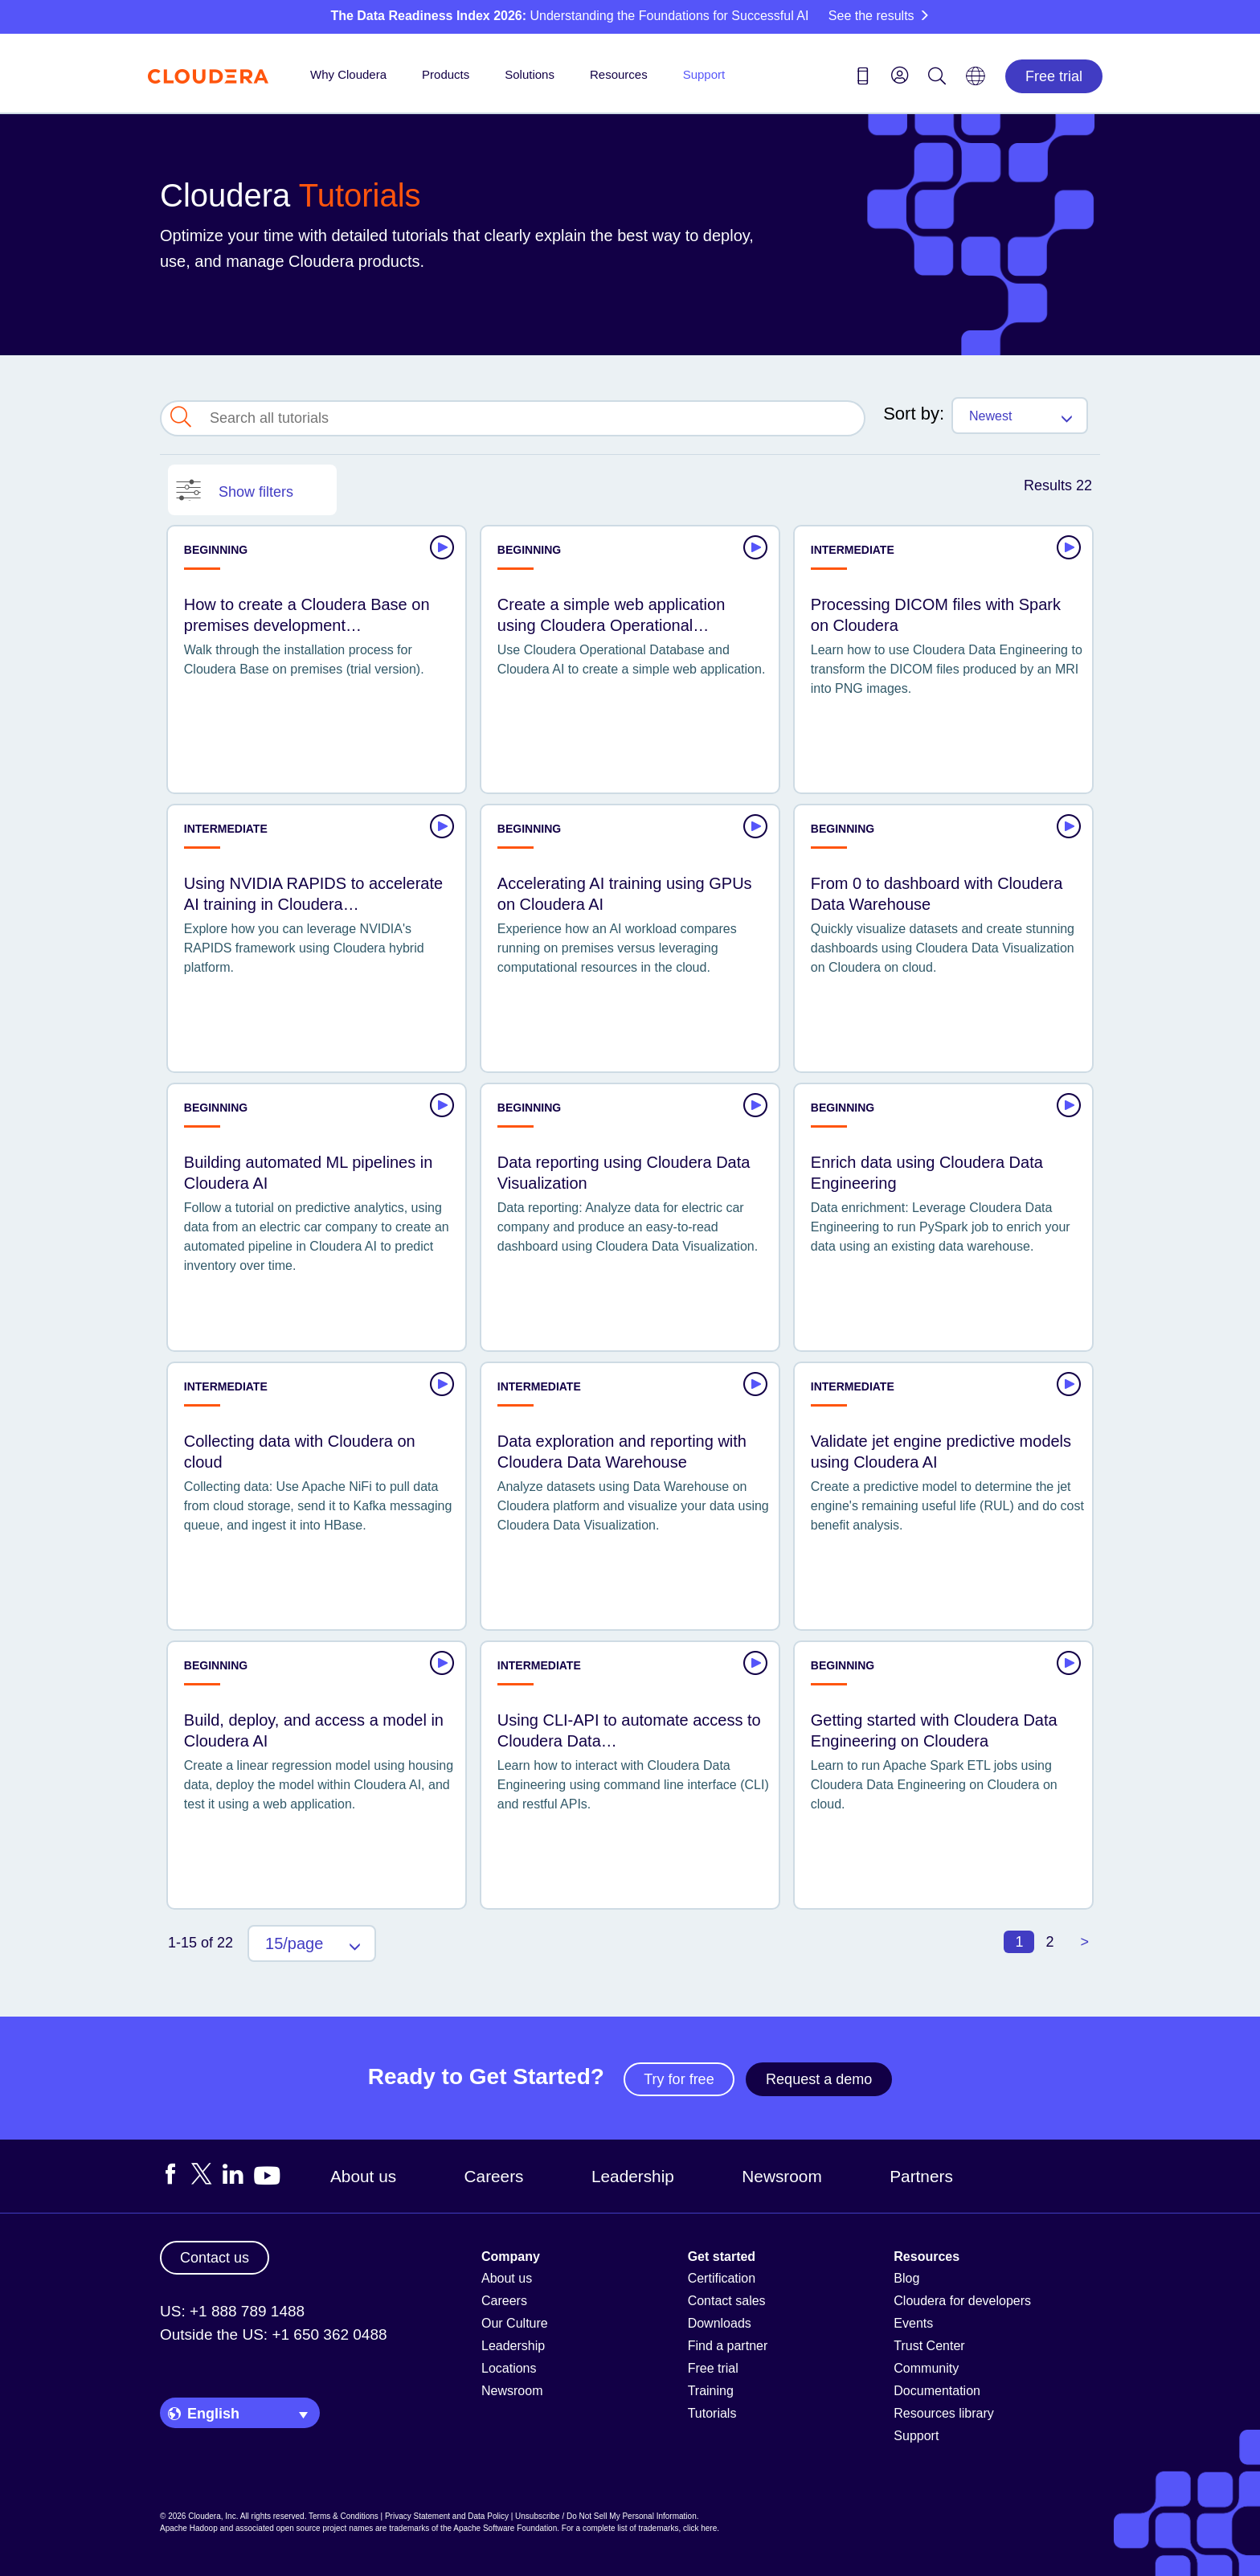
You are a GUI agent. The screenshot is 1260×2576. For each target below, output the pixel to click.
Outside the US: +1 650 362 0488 (273, 2334)
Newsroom (781, 2176)
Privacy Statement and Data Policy (447, 2516)
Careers (494, 2176)
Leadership (632, 2176)
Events (913, 2323)
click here (700, 2528)
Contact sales (727, 2301)
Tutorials (712, 2413)
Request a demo (819, 2079)
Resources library (943, 2413)
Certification (721, 2278)
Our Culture (514, 2323)
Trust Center (929, 2346)
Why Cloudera (348, 74)
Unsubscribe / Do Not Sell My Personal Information (606, 2516)
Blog (906, 2278)
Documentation (937, 2391)
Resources (619, 74)
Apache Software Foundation (505, 2528)
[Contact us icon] (863, 78)
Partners (921, 2176)
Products (445, 74)
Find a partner (728, 2346)
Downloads (719, 2323)
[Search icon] (937, 78)
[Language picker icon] (975, 81)
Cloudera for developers (962, 2301)
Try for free (679, 2079)
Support (704, 74)
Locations (509, 2368)
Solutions (529, 74)
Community (926, 2368)
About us (363, 2176)
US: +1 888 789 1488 (232, 2311)
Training (711, 2391)
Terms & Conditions (343, 2516)
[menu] (900, 75)
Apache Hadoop (189, 2528)
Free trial (1053, 76)
